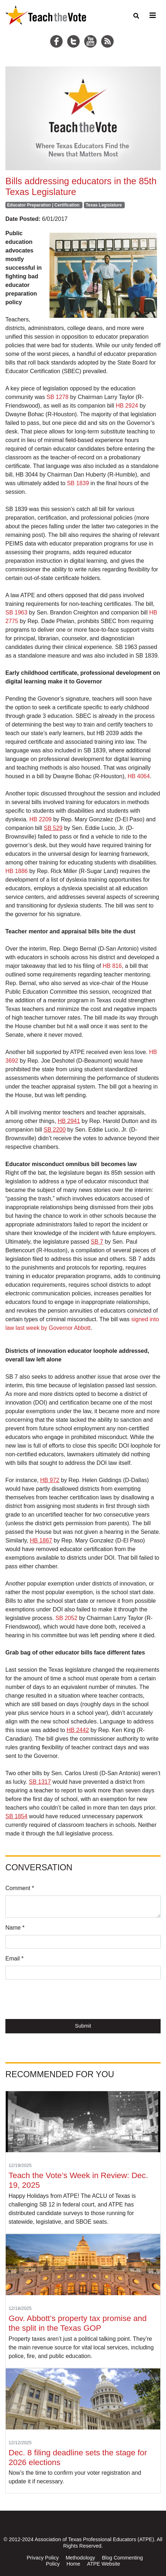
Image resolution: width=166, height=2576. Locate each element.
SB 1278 (57, 397)
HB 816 (112, 966)
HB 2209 (40, 819)
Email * (14, 1958)
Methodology (80, 2558)
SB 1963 (16, 612)
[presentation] (59, 1999)
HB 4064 (139, 776)
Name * (14, 1928)
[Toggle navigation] (152, 15)
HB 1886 (16, 871)
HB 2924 (127, 406)
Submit (83, 2026)
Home (73, 2564)
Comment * (19, 1888)
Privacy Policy (43, 2558)
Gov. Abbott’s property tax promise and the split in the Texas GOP (78, 2323)
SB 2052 (66, 1618)
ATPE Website (103, 2564)
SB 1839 (78, 483)
